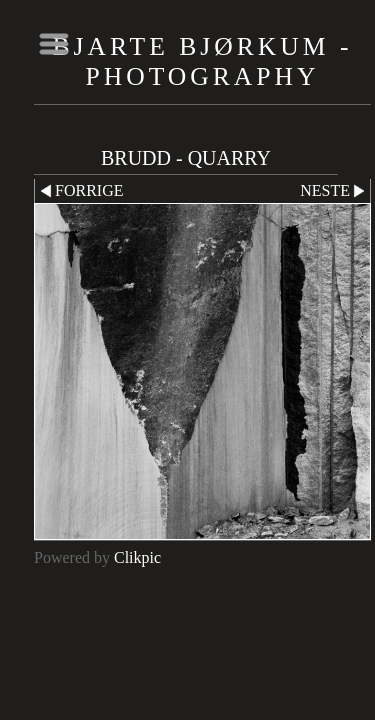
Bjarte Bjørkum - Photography (203, 61)
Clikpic (137, 557)
